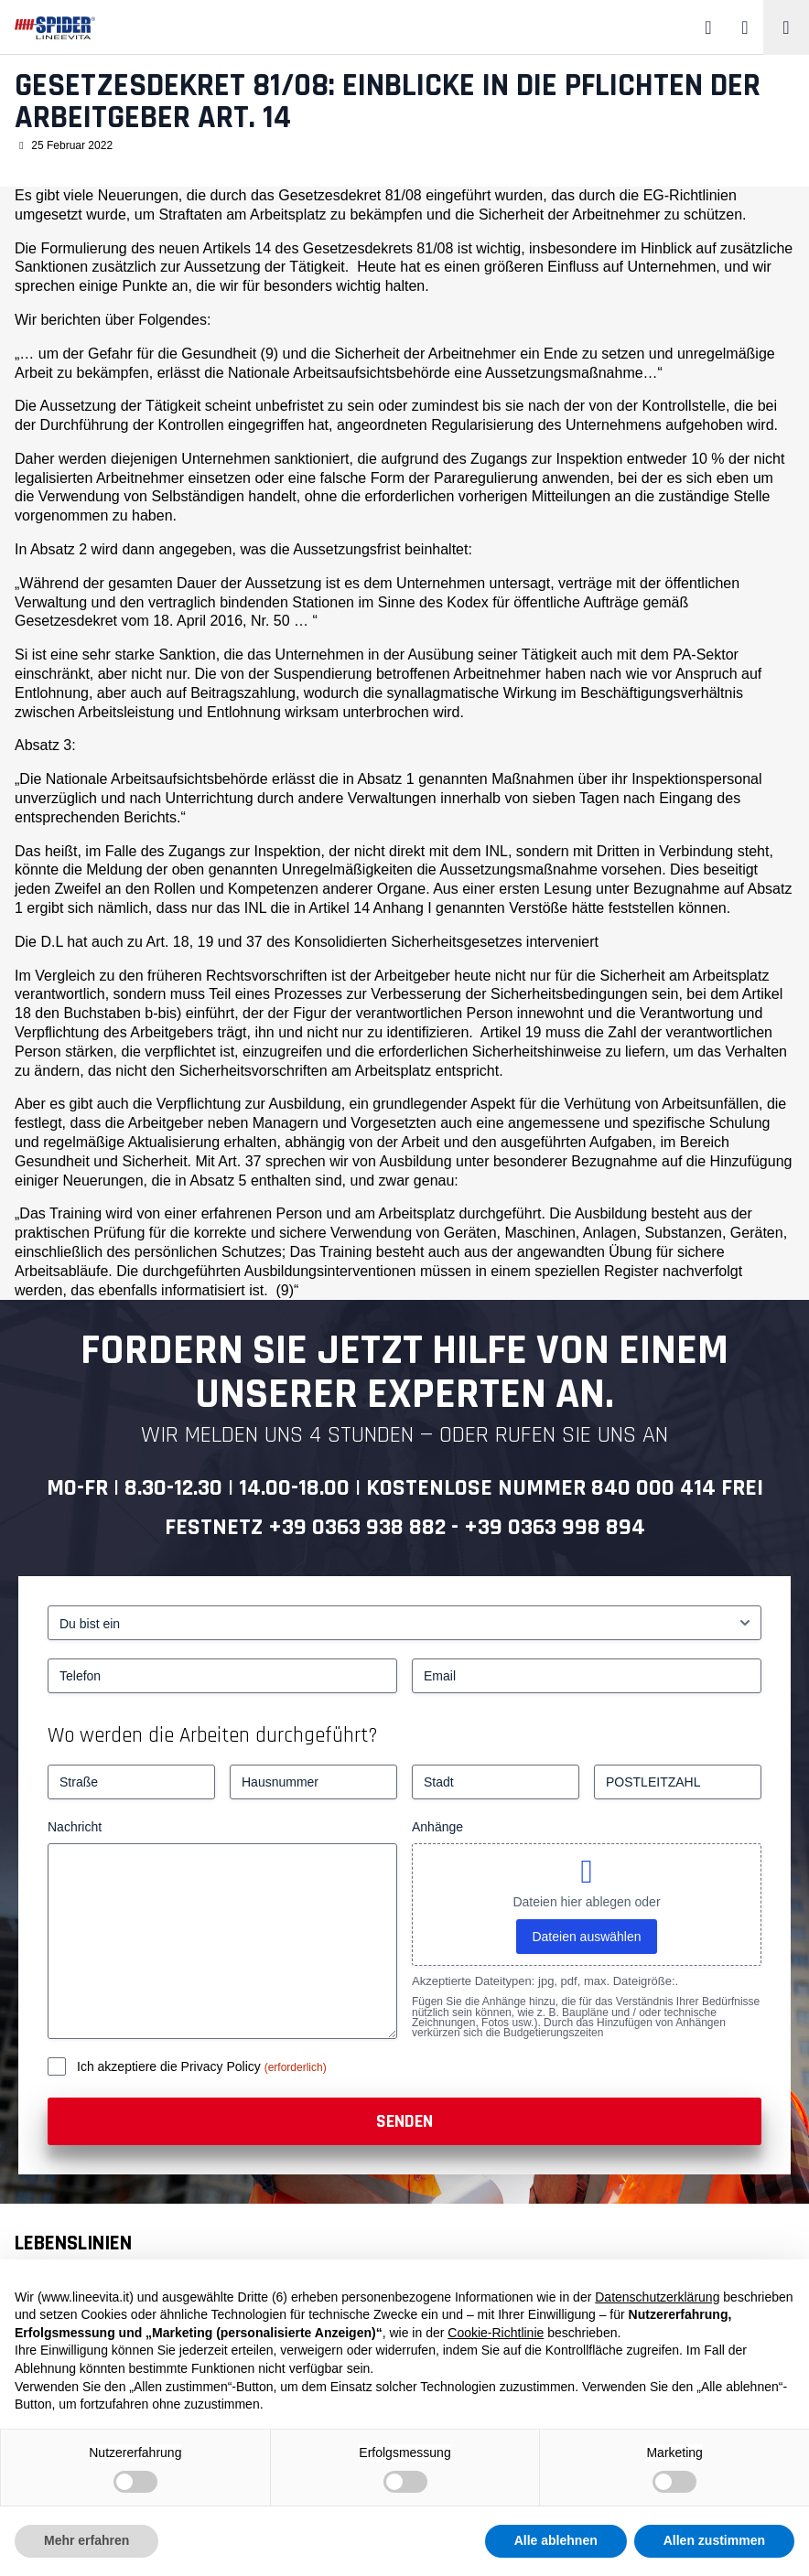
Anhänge (437, 1826)
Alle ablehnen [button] (556, 2540)
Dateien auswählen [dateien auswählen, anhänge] (586, 1936)
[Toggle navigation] (786, 27)
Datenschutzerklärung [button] (657, 2297)
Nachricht (75, 1826)
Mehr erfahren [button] (86, 2540)
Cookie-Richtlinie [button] (496, 2332)
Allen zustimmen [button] (714, 2540)
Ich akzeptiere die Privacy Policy (170, 2066)
